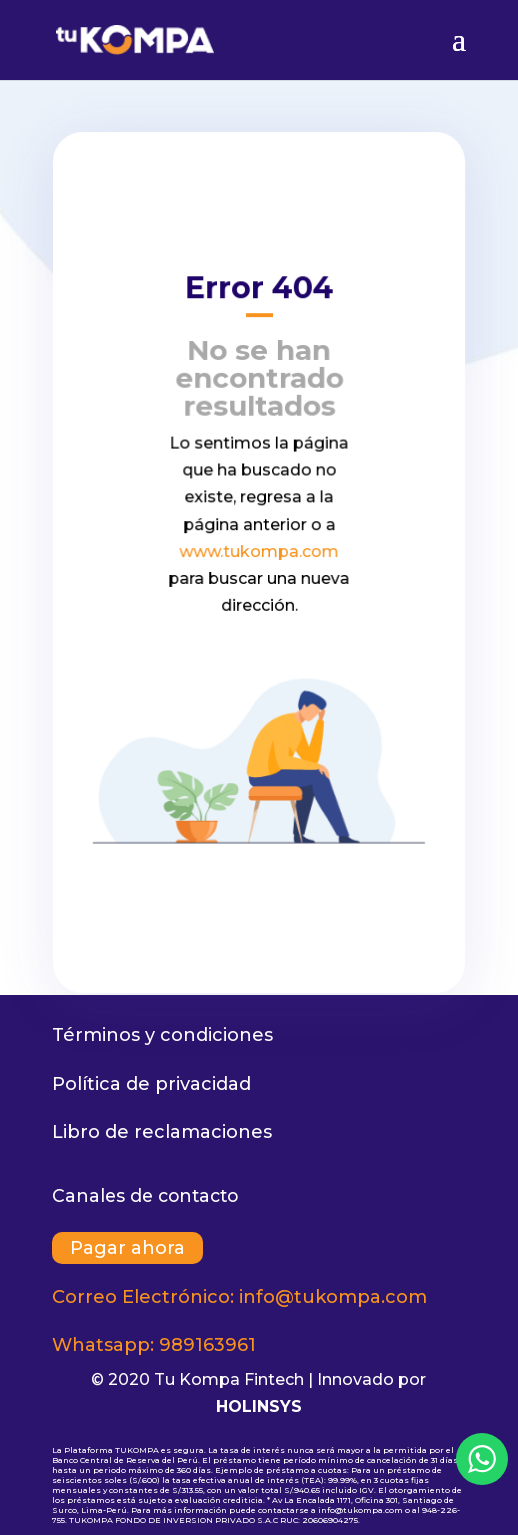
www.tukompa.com (259, 551)
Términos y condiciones (162, 1035)
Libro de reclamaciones (162, 1132)
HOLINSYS (259, 1406)
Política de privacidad (151, 1084)
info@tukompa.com (333, 1297)
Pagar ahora (127, 1248)
